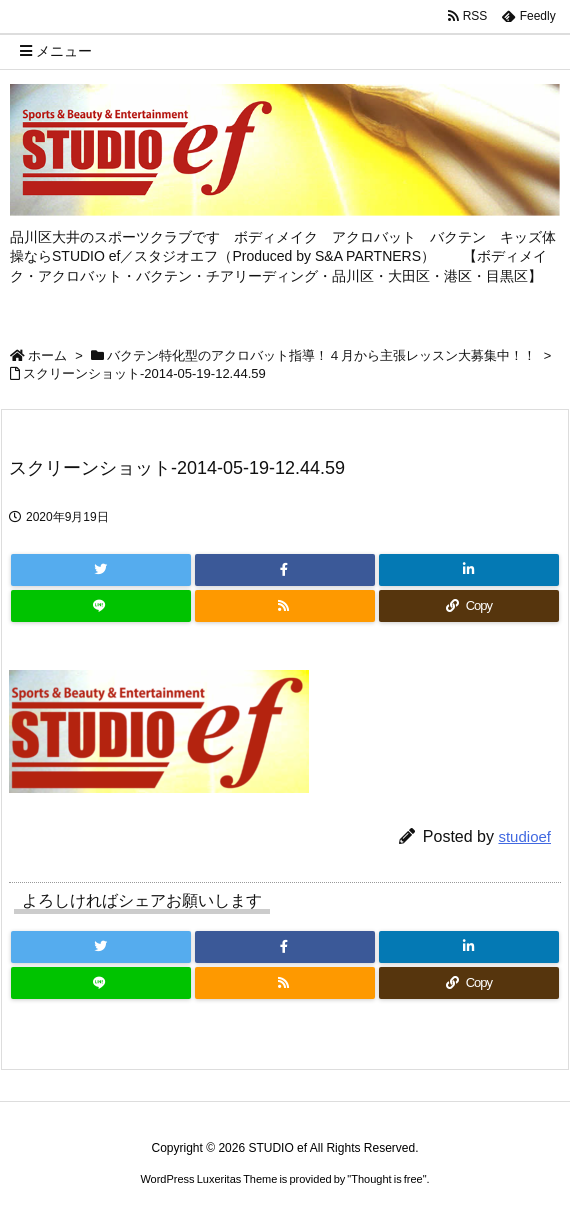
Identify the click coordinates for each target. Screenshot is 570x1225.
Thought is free (386, 1179)
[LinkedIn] (469, 570)
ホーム (47, 355)
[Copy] (469, 606)
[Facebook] (285, 570)
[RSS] (285, 606)
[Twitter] (101, 570)
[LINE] (101, 606)
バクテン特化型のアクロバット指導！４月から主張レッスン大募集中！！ (321, 355)
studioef (524, 836)
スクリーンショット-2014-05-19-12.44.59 (144, 373)
